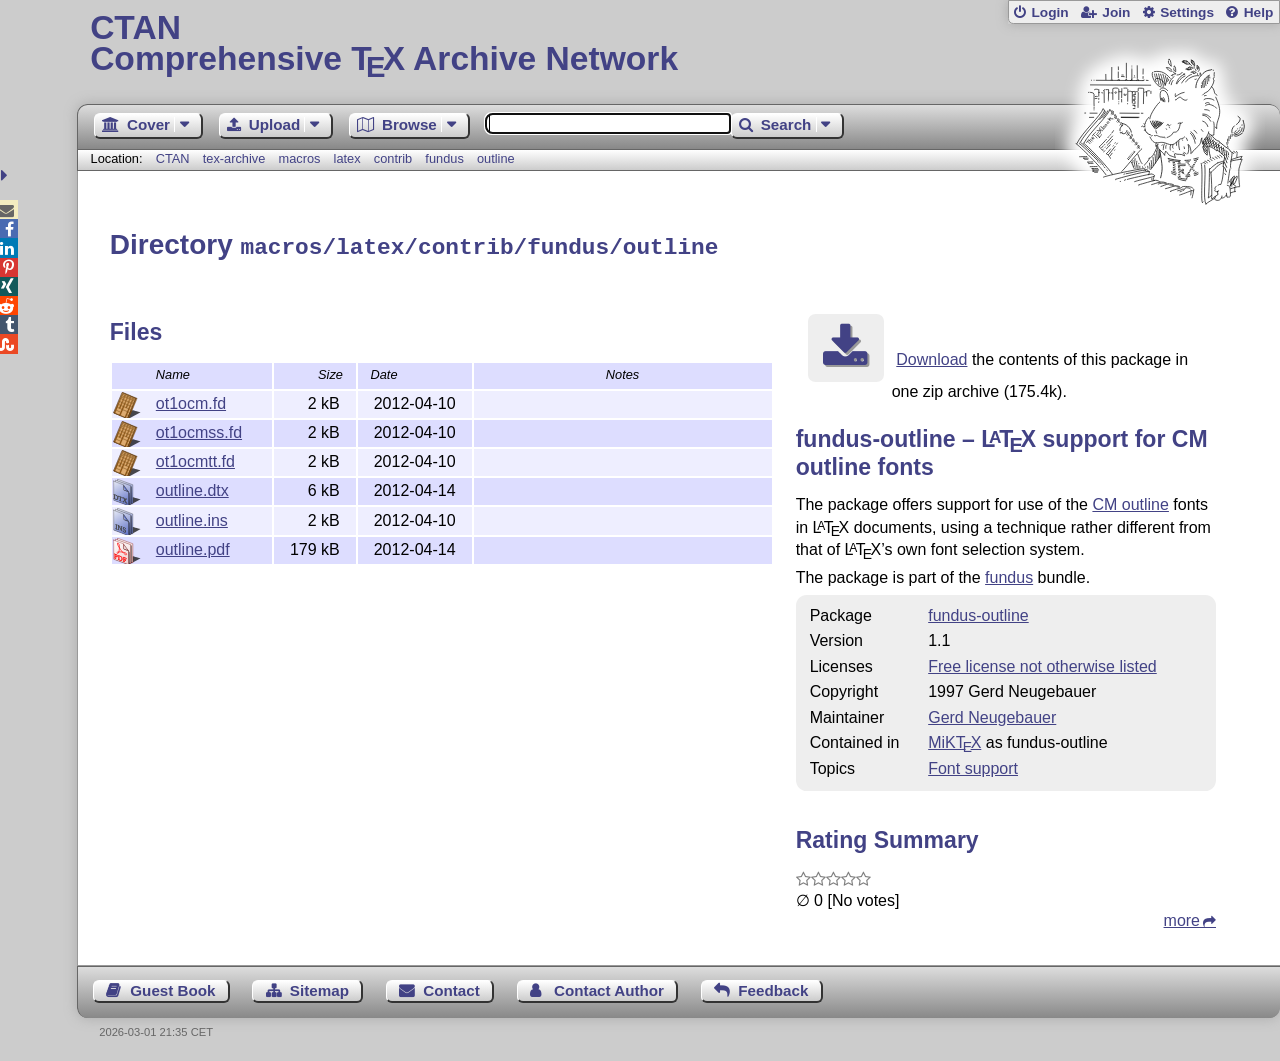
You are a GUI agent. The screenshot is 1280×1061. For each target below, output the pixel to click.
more (1182, 917)
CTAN (173, 158)
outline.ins (192, 517)
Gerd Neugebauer (992, 714)
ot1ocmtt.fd (195, 458)
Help (1259, 12)
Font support (973, 765)
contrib (393, 158)
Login (1049, 12)
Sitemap (319, 987)
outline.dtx (192, 487)
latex (347, 158)
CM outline (1130, 501)
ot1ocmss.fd (199, 429)
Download (931, 356)
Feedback (773, 987)
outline (496, 158)
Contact (451, 987)
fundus (444, 158)
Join (1116, 12)
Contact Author (609, 987)
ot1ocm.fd (191, 400)
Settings (1187, 12)
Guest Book (172, 987)
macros (299, 158)
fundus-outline (978, 612)
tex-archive (234, 158)
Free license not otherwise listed (1042, 663)
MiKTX (954, 739)
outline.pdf (193, 546)
